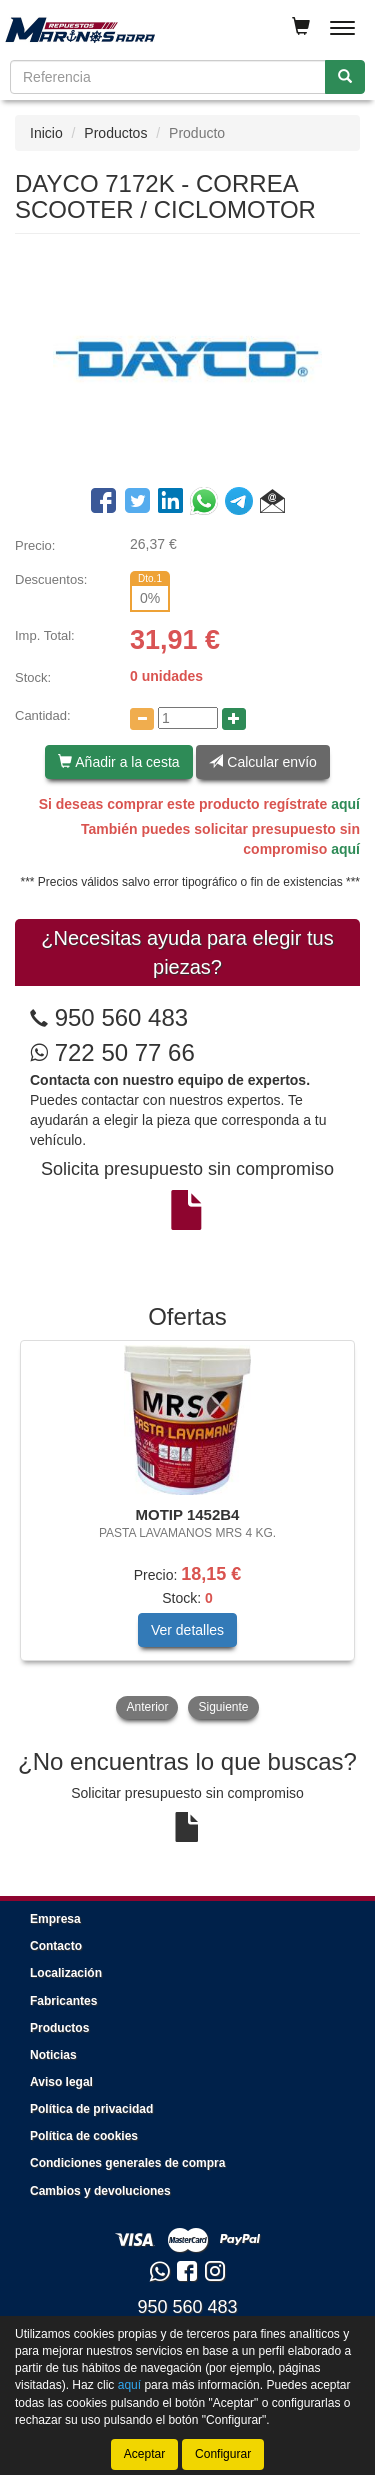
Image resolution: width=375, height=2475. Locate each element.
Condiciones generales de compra (127, 2163)
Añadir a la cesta (118, 762)
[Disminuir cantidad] (142, 719)
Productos (115, 133)
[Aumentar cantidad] (234, 719)
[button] (272, 504)
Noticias (53, 2055)
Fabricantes (63, 2001)
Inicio (46, 133)
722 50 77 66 (112, 1052)
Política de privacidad (91, 2109)
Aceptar (144, 2454)
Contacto (56, 1946)
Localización (66, 1973)
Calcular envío (262, 762)
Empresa (55, 1919)
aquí (345, 804)
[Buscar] (345, 77)
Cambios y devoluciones (100, 2191)
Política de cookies (84, 2136)
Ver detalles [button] (187, 1630)
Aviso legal (61, 2082)
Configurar (223, 2454)
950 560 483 (121, 1017)
